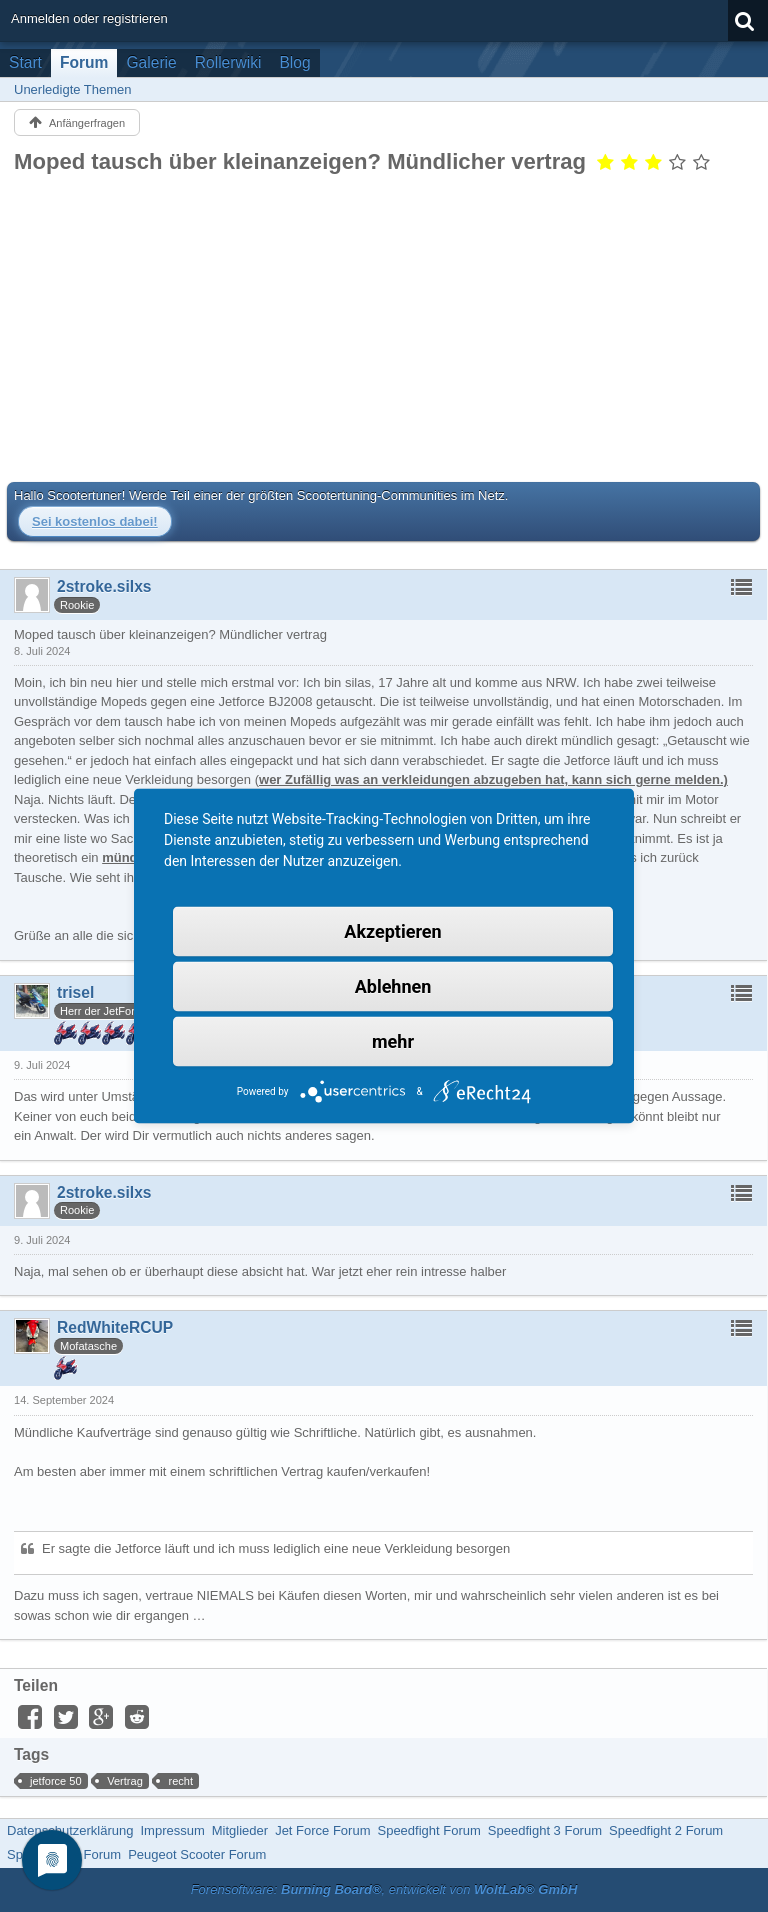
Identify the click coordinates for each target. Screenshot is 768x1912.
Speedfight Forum (428, 1830)
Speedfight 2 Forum (666, 1830)
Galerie (151, 62)
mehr (393, 1041)
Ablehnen (393, 986)
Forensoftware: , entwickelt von (384, 1889)
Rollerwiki (228, 62)
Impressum (172, 1830)
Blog (294, 62)
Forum (84, 62)
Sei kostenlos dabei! (95, 521)
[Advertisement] (383, 328)
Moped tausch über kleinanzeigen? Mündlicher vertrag (300, 161)
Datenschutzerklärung (70, 1830)
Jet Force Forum (322, 1830)
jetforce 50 (56, 1781)
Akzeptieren (392, 931)
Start (25, 62)
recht (180, 1781)
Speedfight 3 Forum (545, 1830)
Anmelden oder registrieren (89, 18)
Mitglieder (240, 1830)
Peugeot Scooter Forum (197, 1854)
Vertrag (125, 1781)
